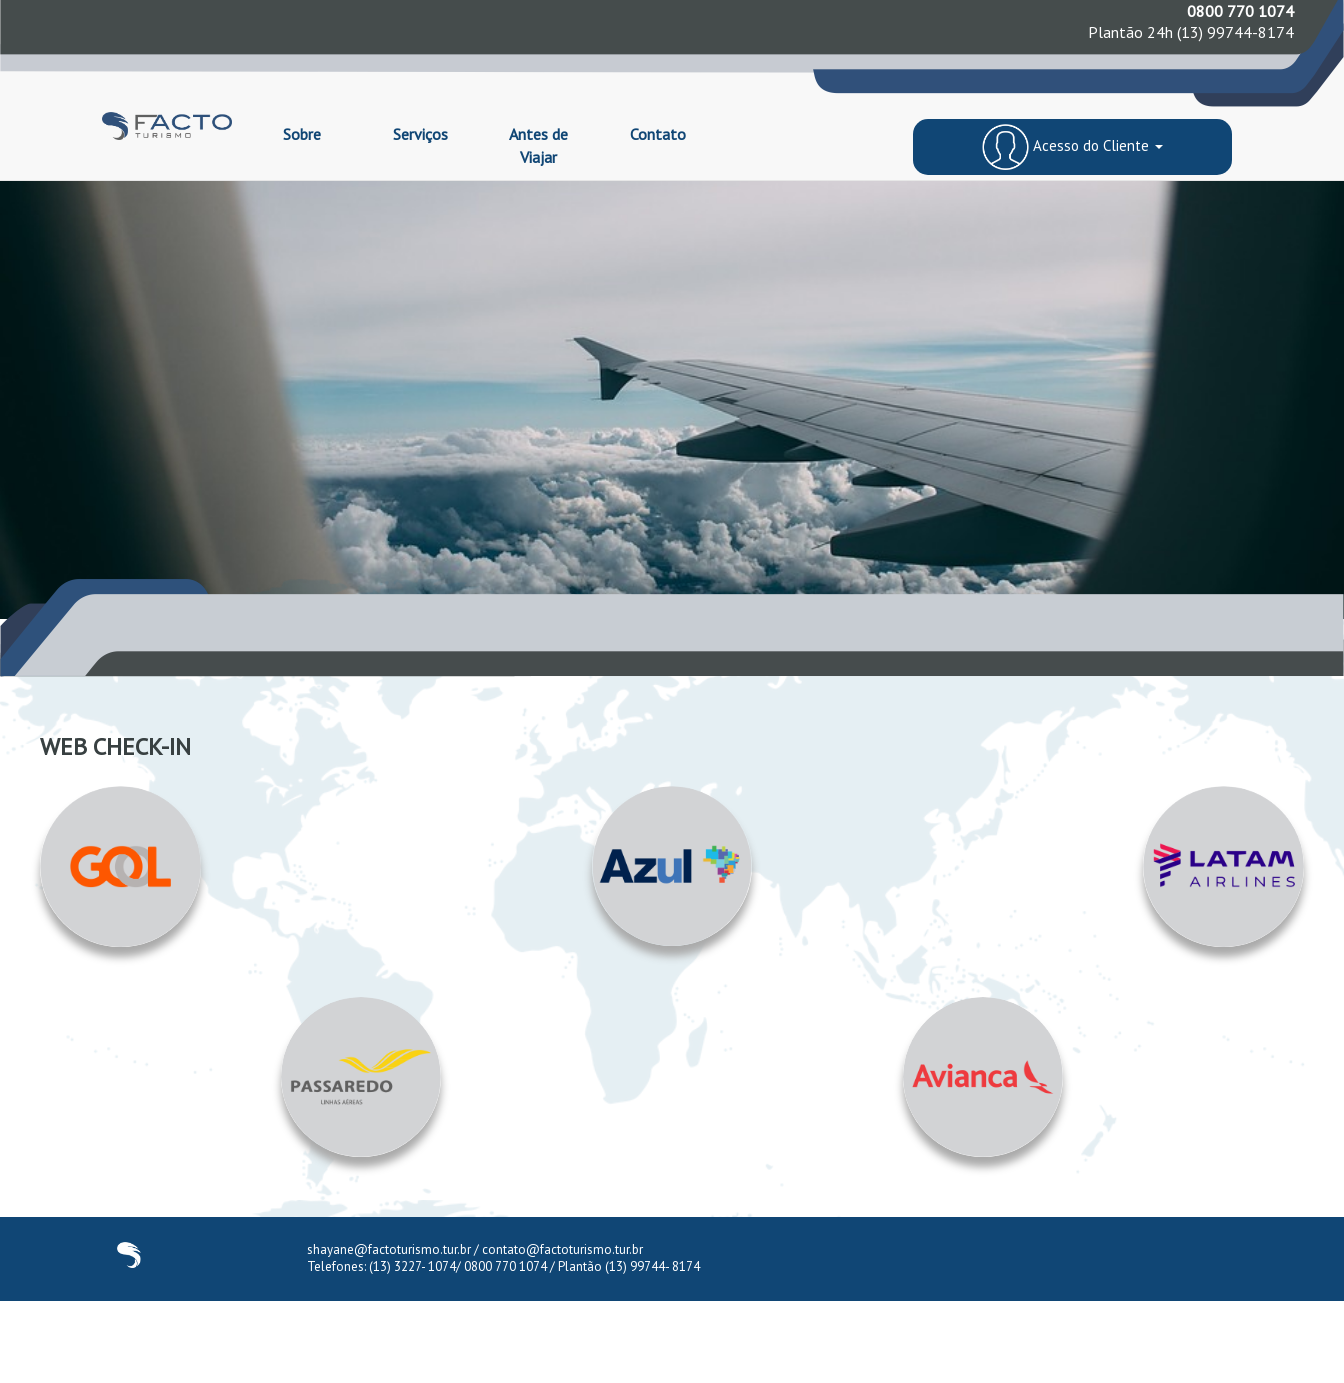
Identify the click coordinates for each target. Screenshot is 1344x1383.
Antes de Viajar (538, 145)
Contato (658, 134)
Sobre (302, 134)
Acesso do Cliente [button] (1072, 145)
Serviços (420, 134)
